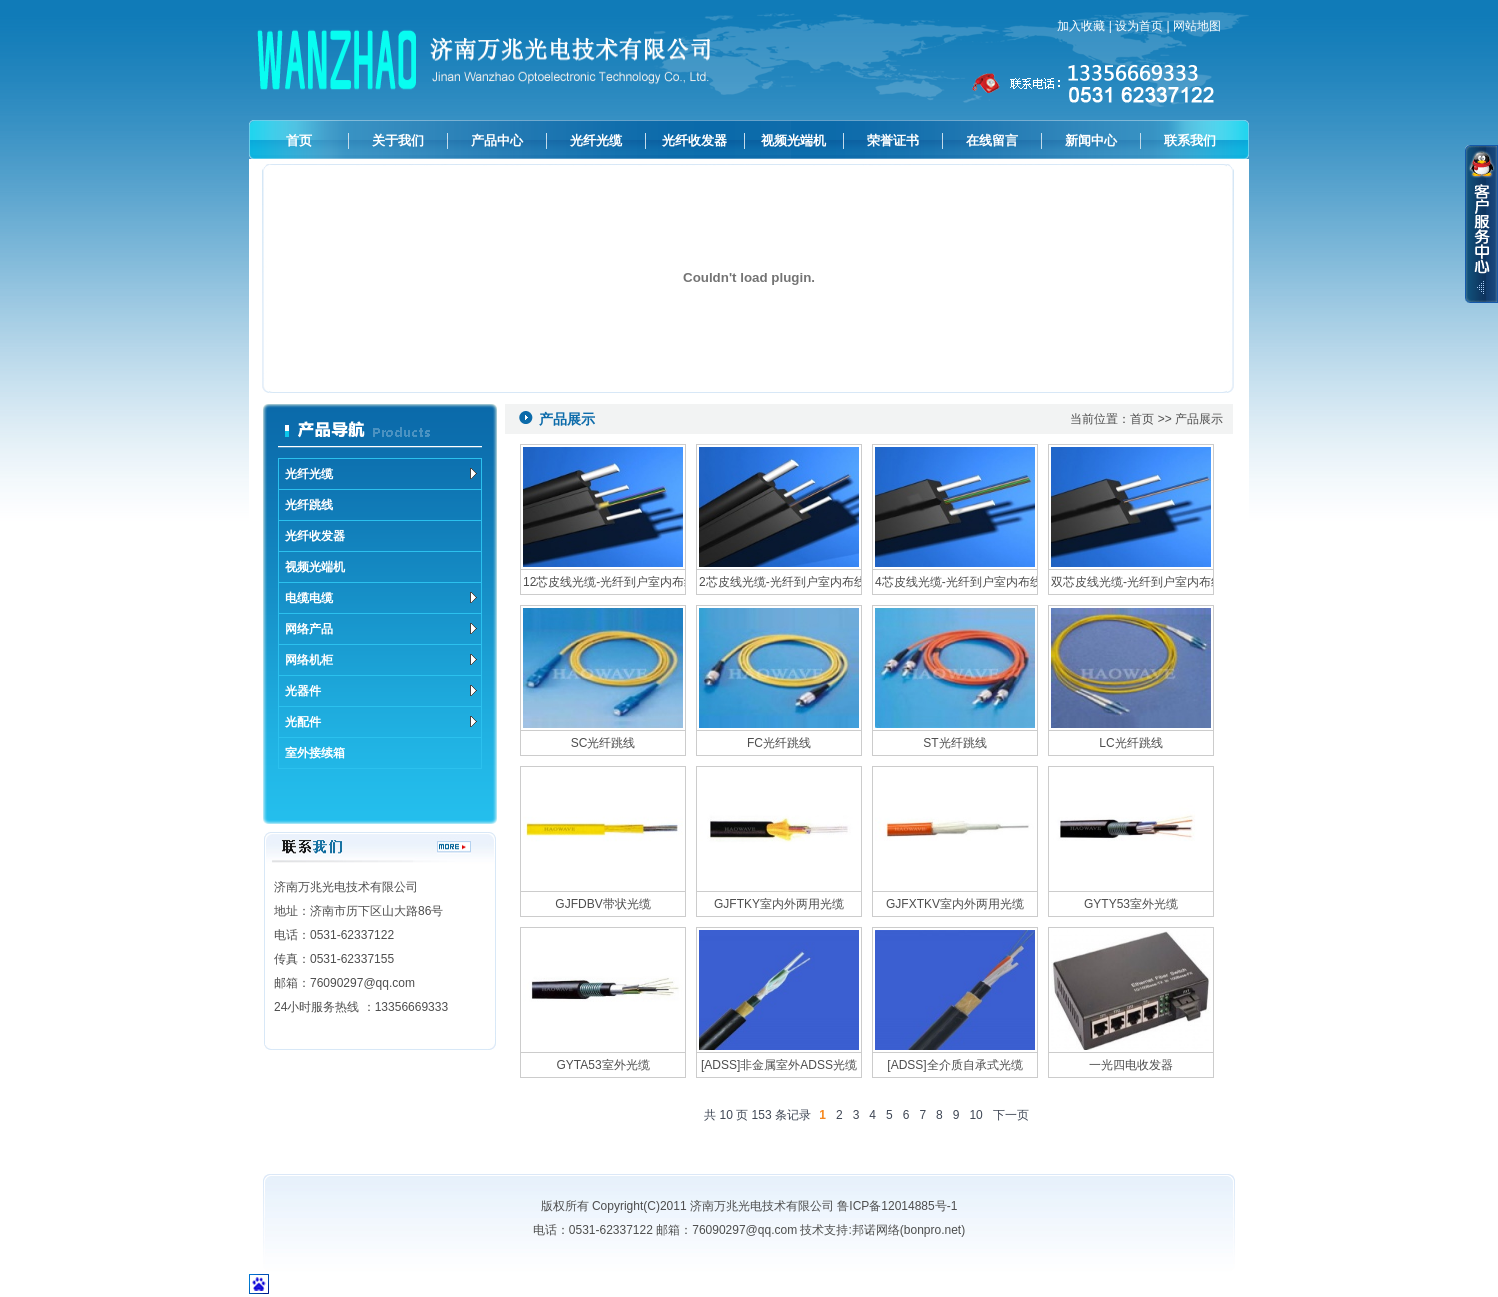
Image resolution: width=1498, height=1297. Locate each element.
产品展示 (1199, 419)
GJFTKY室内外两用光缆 (779, 904)
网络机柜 (381, 660)
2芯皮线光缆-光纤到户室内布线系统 (779, 582)
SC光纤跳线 (603, 743)
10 (975, 1115)
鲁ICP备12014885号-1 (897, 1206)
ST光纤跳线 (954, 743)
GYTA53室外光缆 (602, 1065)
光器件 (381, 691)
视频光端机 (793, 140)
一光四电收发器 (1131, 1065)
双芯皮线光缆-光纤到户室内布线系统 (1131, 582)
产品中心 (497, 140)
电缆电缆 (381, 598)
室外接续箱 (315, 753)
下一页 (1011, 1115)
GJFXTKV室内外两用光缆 (955, 904)
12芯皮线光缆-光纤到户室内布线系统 (603, 582)
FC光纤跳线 (779, 743)
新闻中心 (1091, 140)
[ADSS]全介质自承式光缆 (954, 1065)
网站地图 (1197, 26)
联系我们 (1190, 140)
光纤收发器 (694, 140)
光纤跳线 (309, 505)
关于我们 (398, 140)
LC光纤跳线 (1130, 743)
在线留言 (992, 140)
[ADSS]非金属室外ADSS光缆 (779, 1065)
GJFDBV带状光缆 (602, 904)
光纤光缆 (596, 140)
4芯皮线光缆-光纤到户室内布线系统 (955, 582)
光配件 (381, 722)
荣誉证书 (893, 140)
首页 (299, 140)
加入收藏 (1081, 26)
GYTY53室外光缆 (1131, 904)
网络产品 (381, 629)
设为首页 (1139, 26)
